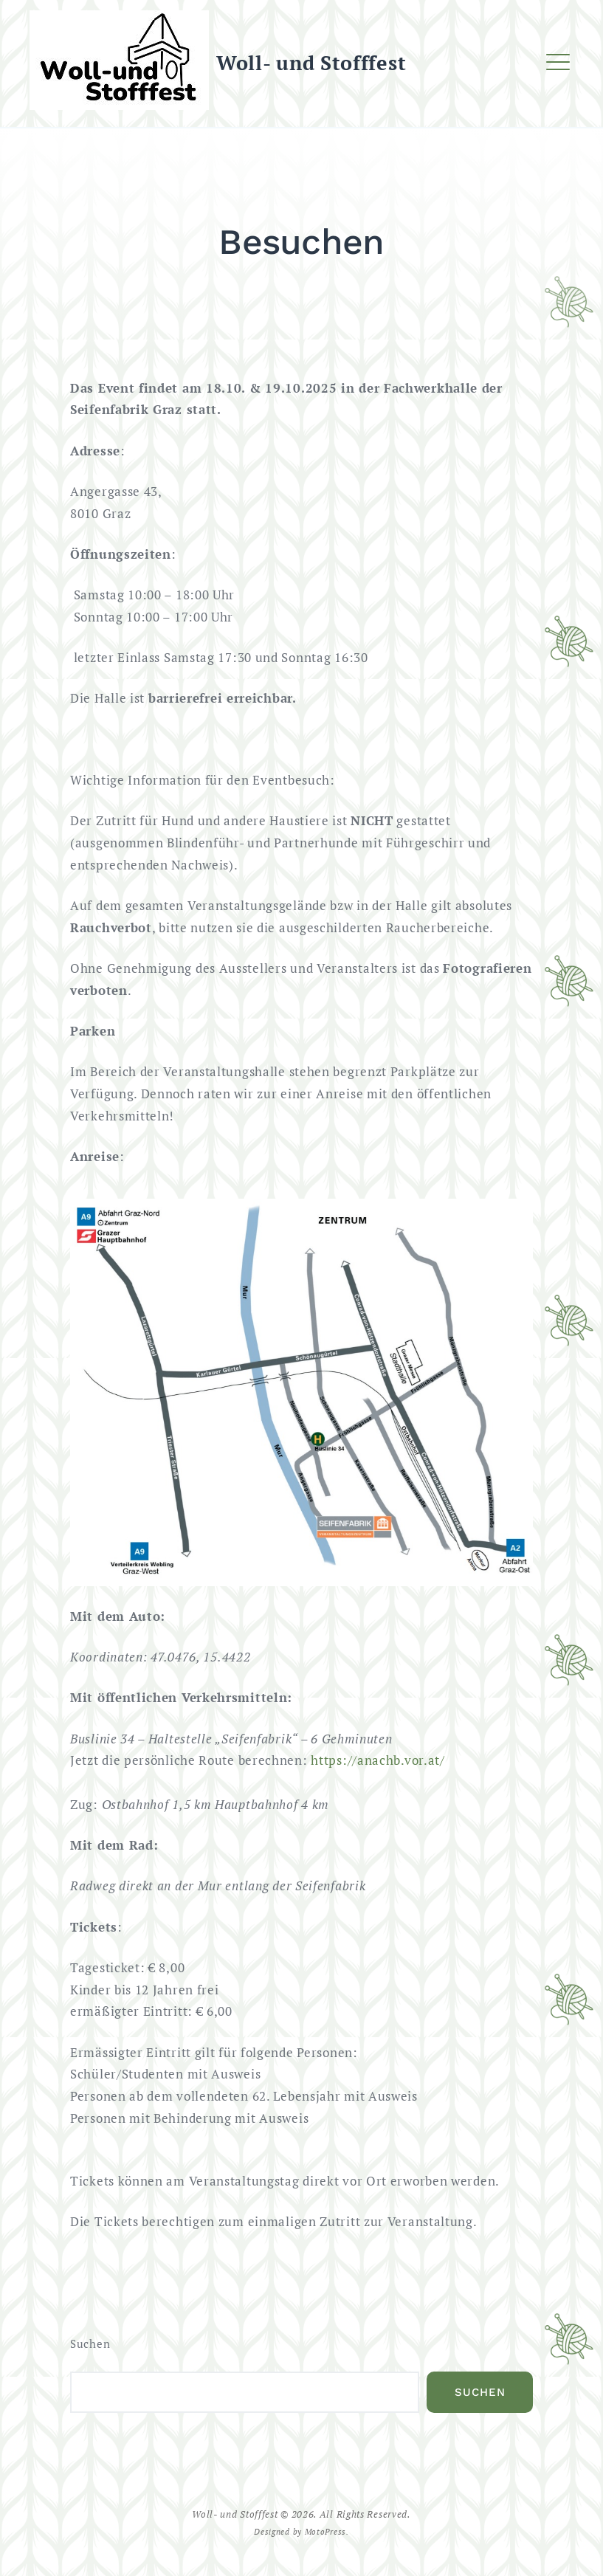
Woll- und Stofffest (311, 62)
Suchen (90, 2343)
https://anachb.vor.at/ (377, 1760)
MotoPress (325, 2531)
